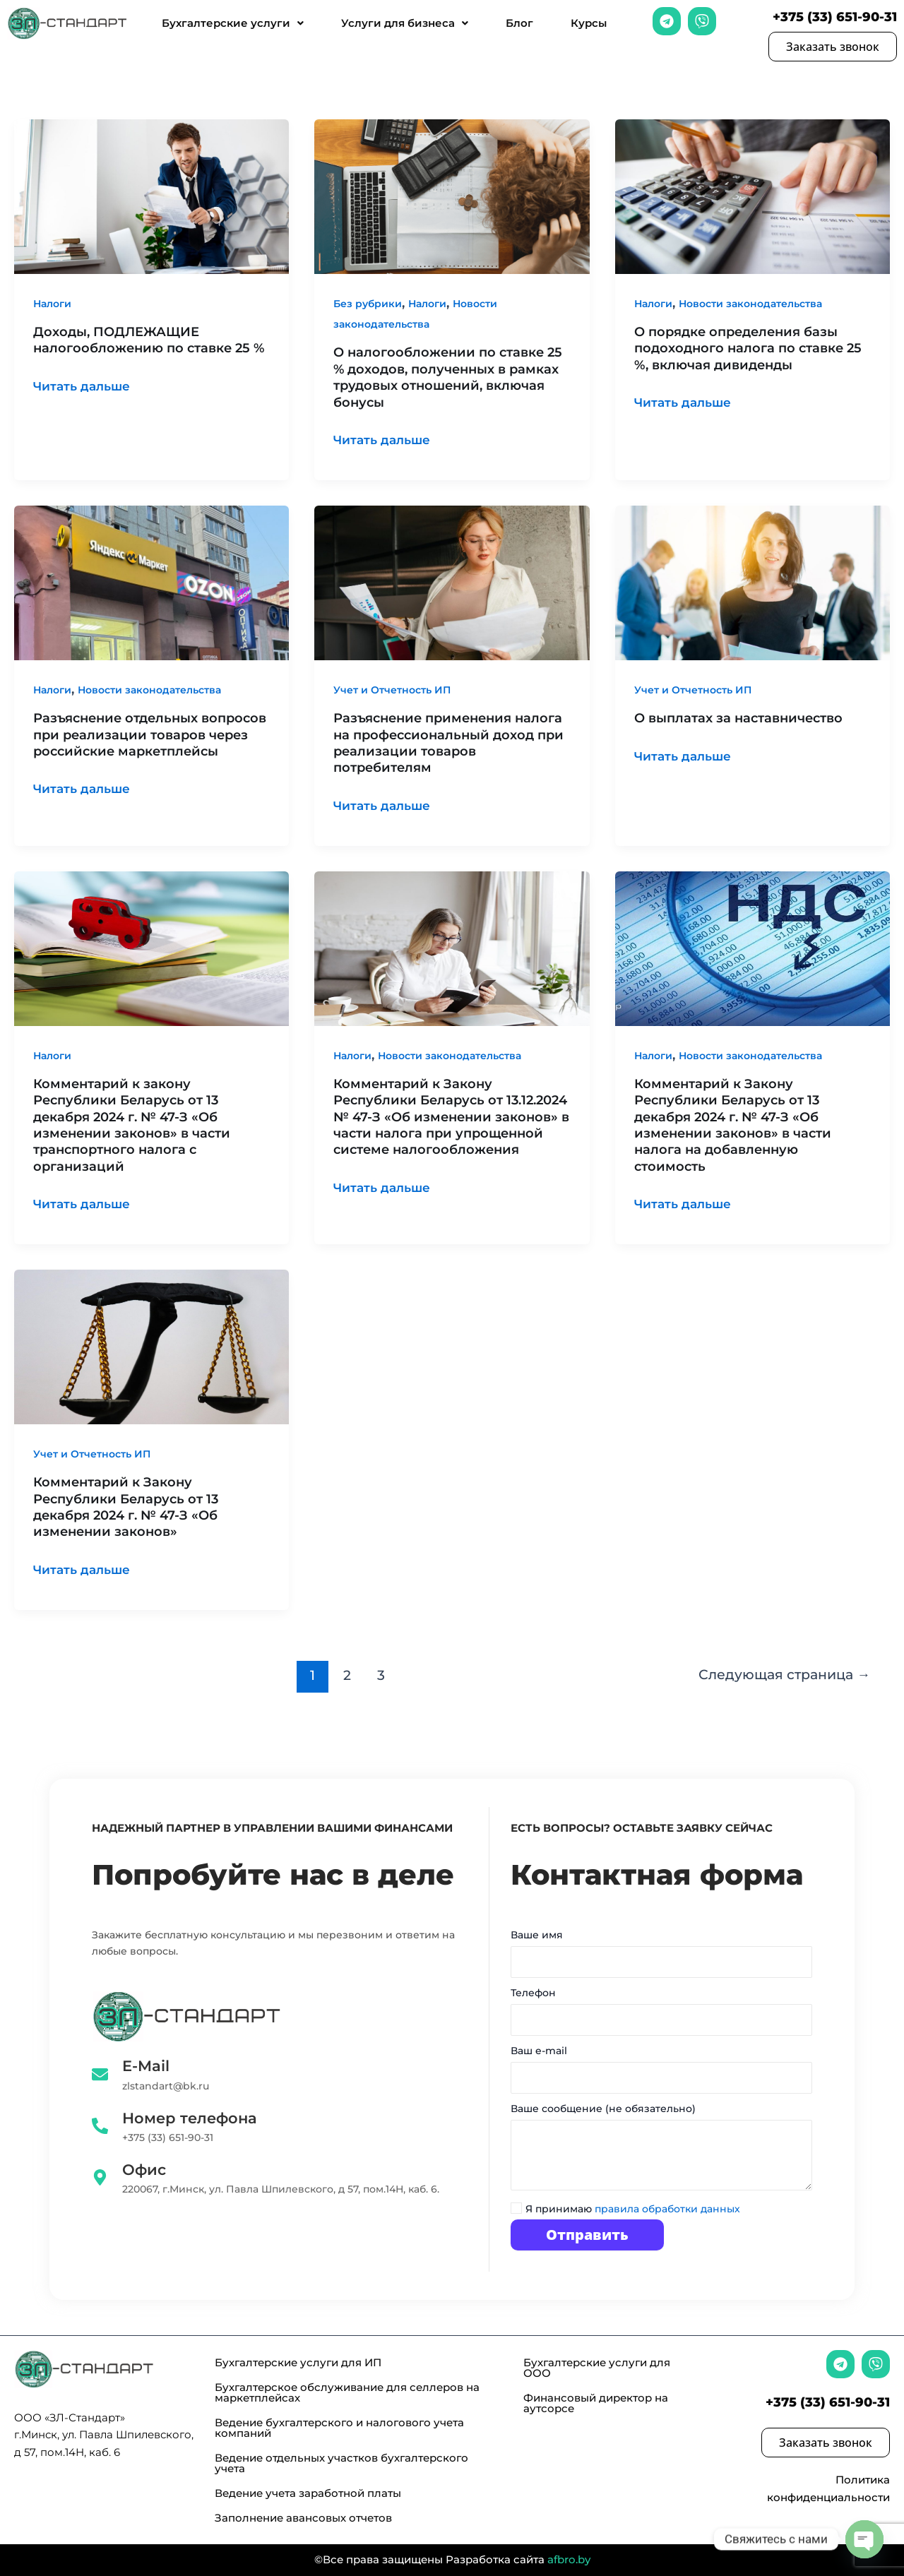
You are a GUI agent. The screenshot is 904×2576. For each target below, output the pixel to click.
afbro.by (568, 2559)
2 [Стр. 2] (346, 1674)
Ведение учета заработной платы (308, 2493)
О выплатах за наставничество (738, 718)
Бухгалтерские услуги (233, 23)
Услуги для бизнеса (404, 23)
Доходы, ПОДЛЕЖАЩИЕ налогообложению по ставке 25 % (148, 340)
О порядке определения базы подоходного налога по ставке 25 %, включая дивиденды (748, 348)
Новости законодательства (750, 303)
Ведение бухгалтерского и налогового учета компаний (339, 2428)
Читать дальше (84, 385)
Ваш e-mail (661, 2072)
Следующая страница (783, 1674)
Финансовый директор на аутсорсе (595, 2403)
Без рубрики (367, 303)
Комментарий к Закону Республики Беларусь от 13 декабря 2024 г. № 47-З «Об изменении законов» (125, 1506)
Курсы (589, 23)
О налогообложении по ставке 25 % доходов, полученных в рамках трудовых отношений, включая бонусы (447, 377)
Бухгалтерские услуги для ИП (298, 2362)
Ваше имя (661, 1956)
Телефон (661, 2014)
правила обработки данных (667, 2208)
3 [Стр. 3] (381, 1674)
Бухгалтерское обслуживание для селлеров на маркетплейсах (347, 2392)
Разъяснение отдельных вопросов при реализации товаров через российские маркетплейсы (149, 734)
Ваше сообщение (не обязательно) (661, 2151)
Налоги (52, 303)
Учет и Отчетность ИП (392, 690)
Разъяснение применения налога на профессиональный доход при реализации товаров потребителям (448, 742)
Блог (519, 23)
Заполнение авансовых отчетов (303, 2517)
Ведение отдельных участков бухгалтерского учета (341, 2463)
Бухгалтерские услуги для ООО (596, 2368)
